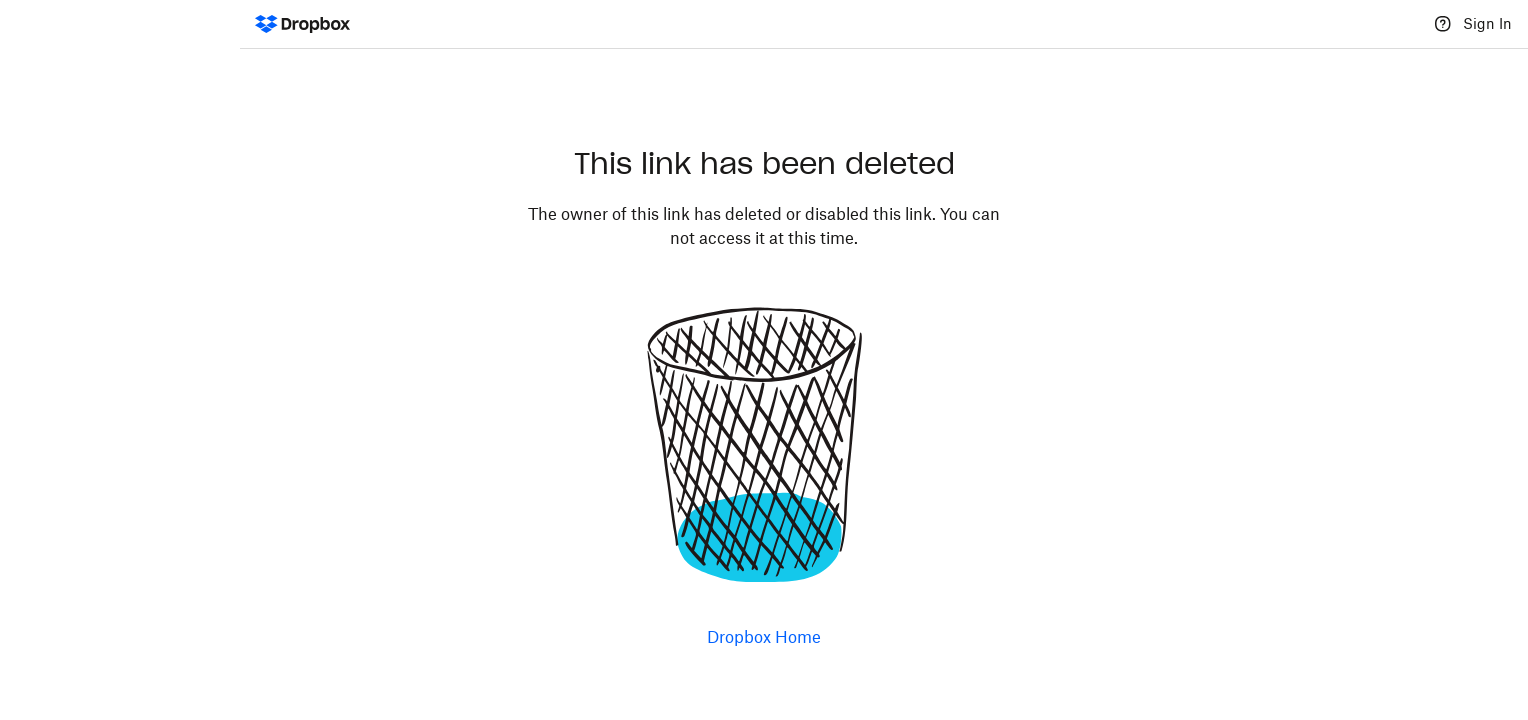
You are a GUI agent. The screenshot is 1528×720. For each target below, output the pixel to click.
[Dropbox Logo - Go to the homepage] (302, 24)
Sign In (1487, 23)
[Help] (1443, 24)
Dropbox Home (764, 637)
